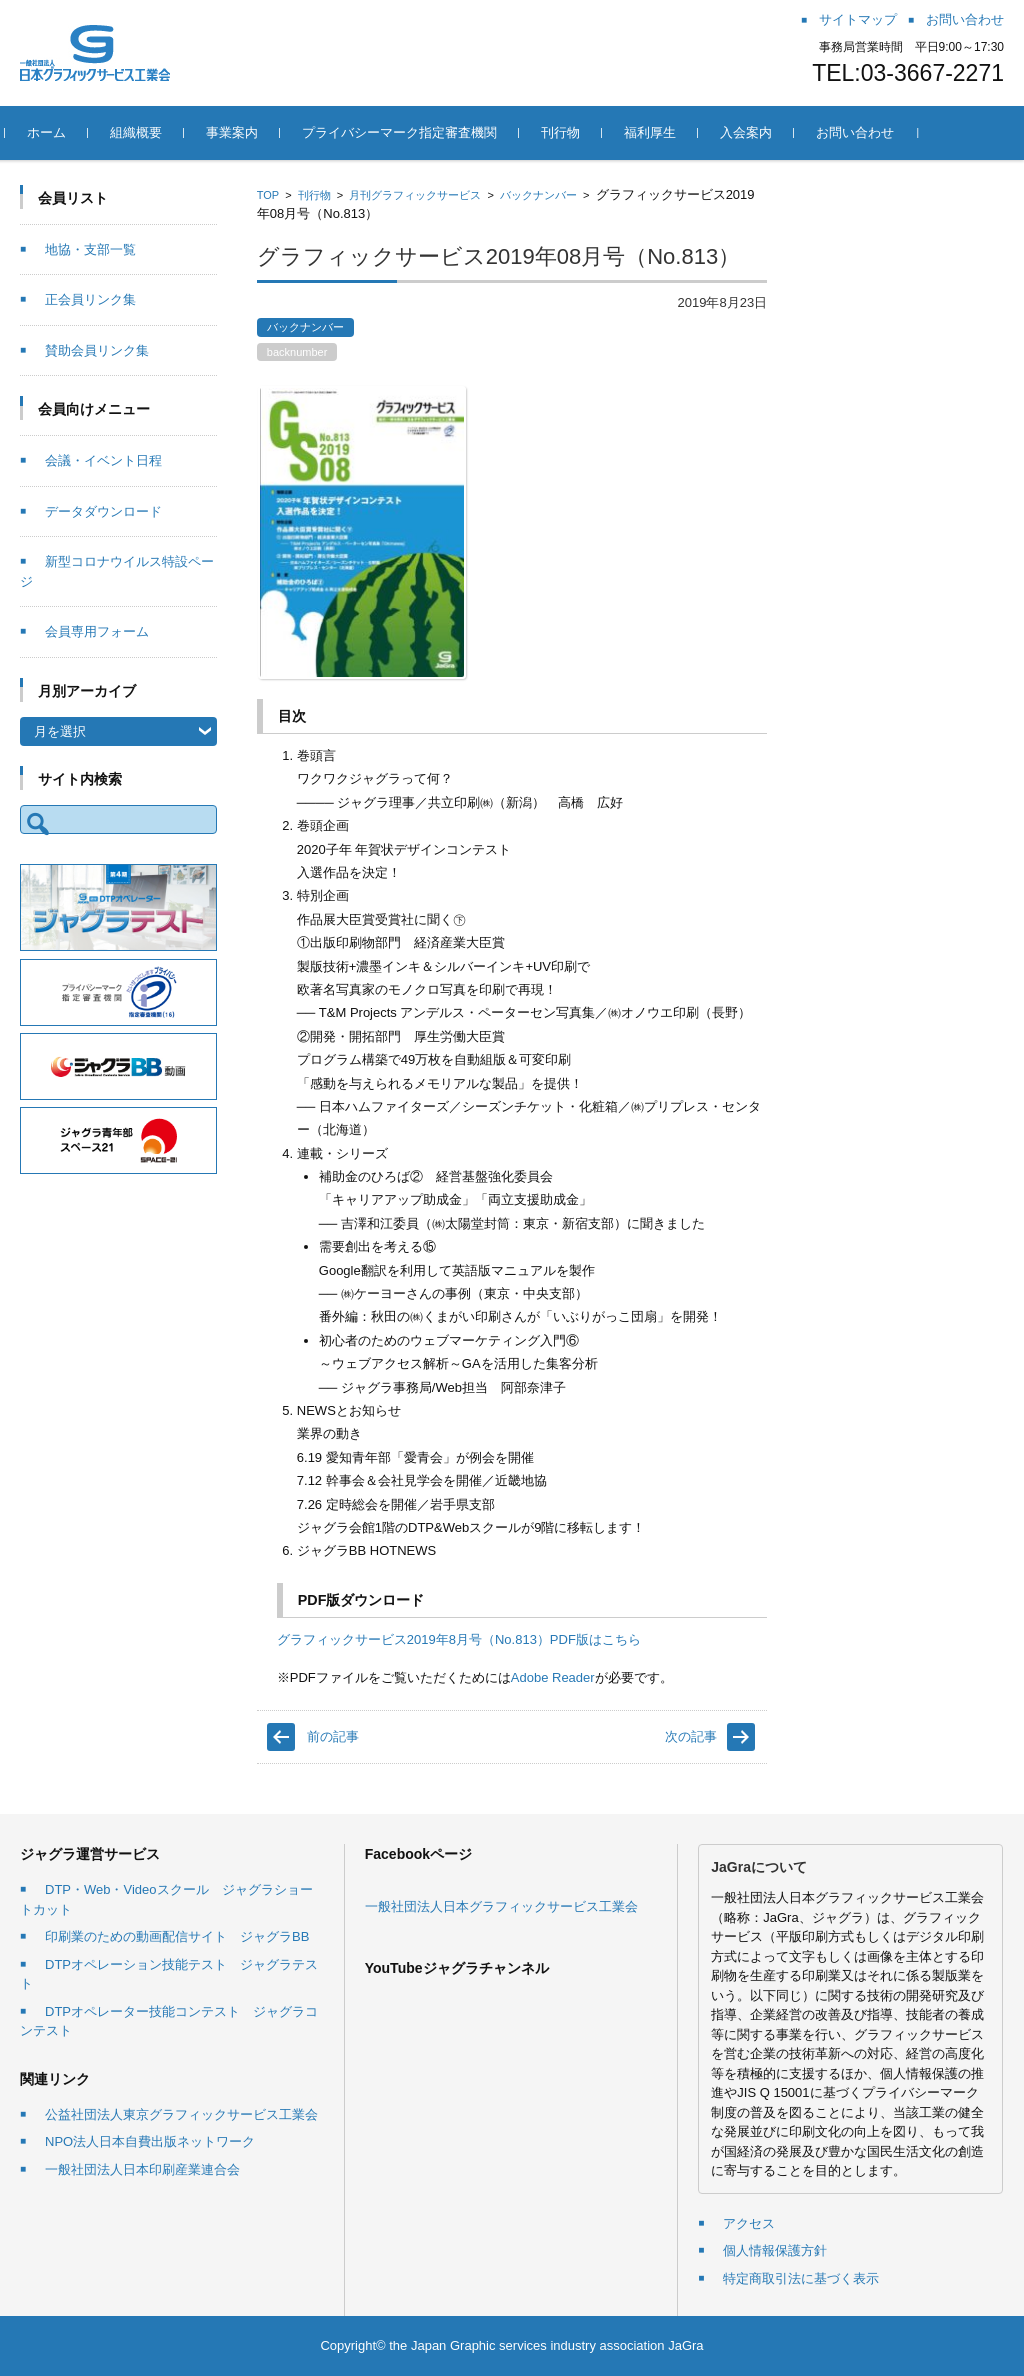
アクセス (749, 2223)
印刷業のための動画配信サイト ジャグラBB (177, 1936)
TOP (268, 195)
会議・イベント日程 (103, 460)
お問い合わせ (870, 132)
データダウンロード (103, 511)
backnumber (297, 352)
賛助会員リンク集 (97, 350)
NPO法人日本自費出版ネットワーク (150, 2141)
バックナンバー (538, 195)
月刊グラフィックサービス (415, 195)
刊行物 (575, 132)
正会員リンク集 (90, 299)
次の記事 (691, 1736)
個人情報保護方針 (775, 2250)
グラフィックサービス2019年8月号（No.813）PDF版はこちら (459, 1639)
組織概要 (151, 132)
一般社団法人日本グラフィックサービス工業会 (501, 1906)
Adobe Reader (553, 1677)
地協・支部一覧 (90, 249)
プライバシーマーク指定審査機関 (414, 132)
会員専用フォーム (97, 631)
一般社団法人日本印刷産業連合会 (142, 2169)
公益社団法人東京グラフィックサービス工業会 (181, 2114)
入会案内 (761, 132)
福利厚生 (665, 132)
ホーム (61, 132)
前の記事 (333, 1736)
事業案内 (247, 132)
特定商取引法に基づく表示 (801, 2278)
